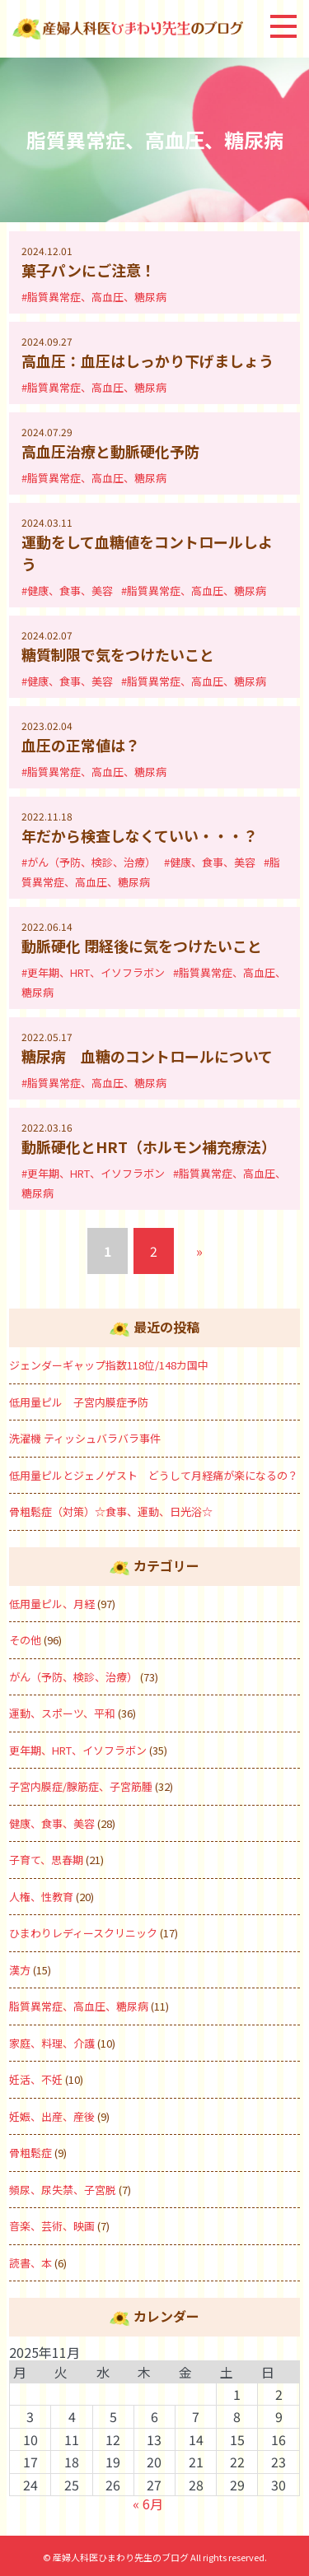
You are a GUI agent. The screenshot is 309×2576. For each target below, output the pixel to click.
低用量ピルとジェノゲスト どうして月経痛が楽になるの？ (153, 1475)
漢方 (19, 1970)
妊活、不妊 (36, 2079)
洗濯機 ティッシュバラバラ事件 (85, 1438)
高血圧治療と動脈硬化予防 (110, 451)
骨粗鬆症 (30, 2152)
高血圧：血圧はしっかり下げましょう (147, 360)
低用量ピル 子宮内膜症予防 (78, 1402)
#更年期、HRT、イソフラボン (93, 972)
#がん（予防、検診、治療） (88, 862)
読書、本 (30, 2263)
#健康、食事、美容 (67, 590)
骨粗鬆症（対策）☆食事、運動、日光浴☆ (116, 1511)
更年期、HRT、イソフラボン (78, 1750)
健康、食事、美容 (52, 1823)
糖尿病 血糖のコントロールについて (147, 1056)
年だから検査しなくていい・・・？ (139, 835)
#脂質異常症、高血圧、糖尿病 (93, 297)
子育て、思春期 (46, 1859)
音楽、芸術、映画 (52, 2226)
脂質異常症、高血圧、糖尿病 (78, 2006)
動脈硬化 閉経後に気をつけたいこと (141, 945)
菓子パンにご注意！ (88, 270)
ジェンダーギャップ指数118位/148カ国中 (108, 1365)
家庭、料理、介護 (52, 2043)
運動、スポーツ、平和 (62, 1713)
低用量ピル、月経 (52, 1603)
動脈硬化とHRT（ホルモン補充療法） (148, 1146)
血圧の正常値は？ (80, 745)
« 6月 (148, 2503)
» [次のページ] (199, 1251)
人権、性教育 (41, 1896)
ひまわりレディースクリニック (83, 1933)
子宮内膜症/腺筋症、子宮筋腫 (80, 1786)
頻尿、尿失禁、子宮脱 (62, 2189)
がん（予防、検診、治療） (73, 1677)
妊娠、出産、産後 (52, 2116)
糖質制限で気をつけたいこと (117, 654)
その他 (25, 1640)
